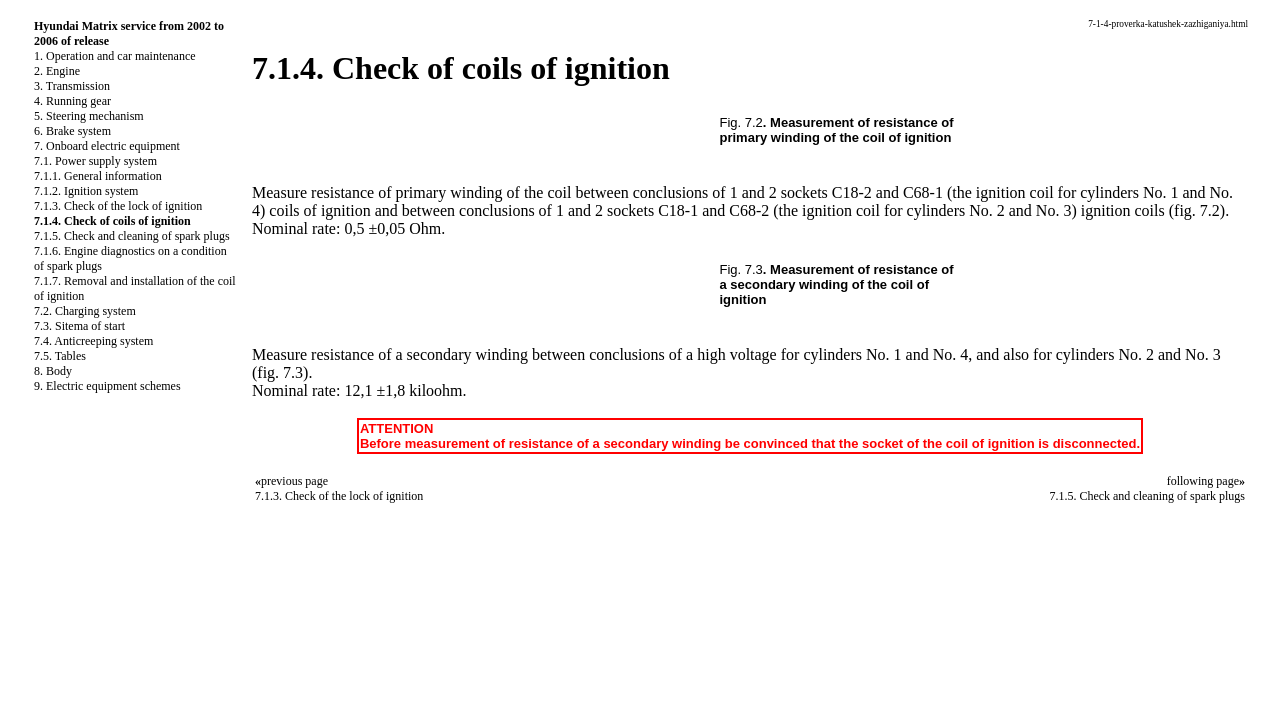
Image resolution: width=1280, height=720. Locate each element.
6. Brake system (72, 131)
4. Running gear (72, 101)
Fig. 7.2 (741, 122)
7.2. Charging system (85, 311)
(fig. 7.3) (280, 372)
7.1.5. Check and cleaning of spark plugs (132, 236)
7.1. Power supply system (95, 161)
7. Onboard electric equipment (107, 146)
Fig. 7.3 (741, 269)
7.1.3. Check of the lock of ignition (118, 206)
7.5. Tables (60, 356)
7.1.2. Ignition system (86, 191)
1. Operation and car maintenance (115, 56)
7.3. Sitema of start (79, 326)
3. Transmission (72, 86)
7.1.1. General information (98, 176)
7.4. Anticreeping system (93, 341)
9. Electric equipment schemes (107, 386)
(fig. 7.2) (1197, 210)
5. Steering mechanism (89, 116)
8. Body (53, 371)
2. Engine (57, 71)
